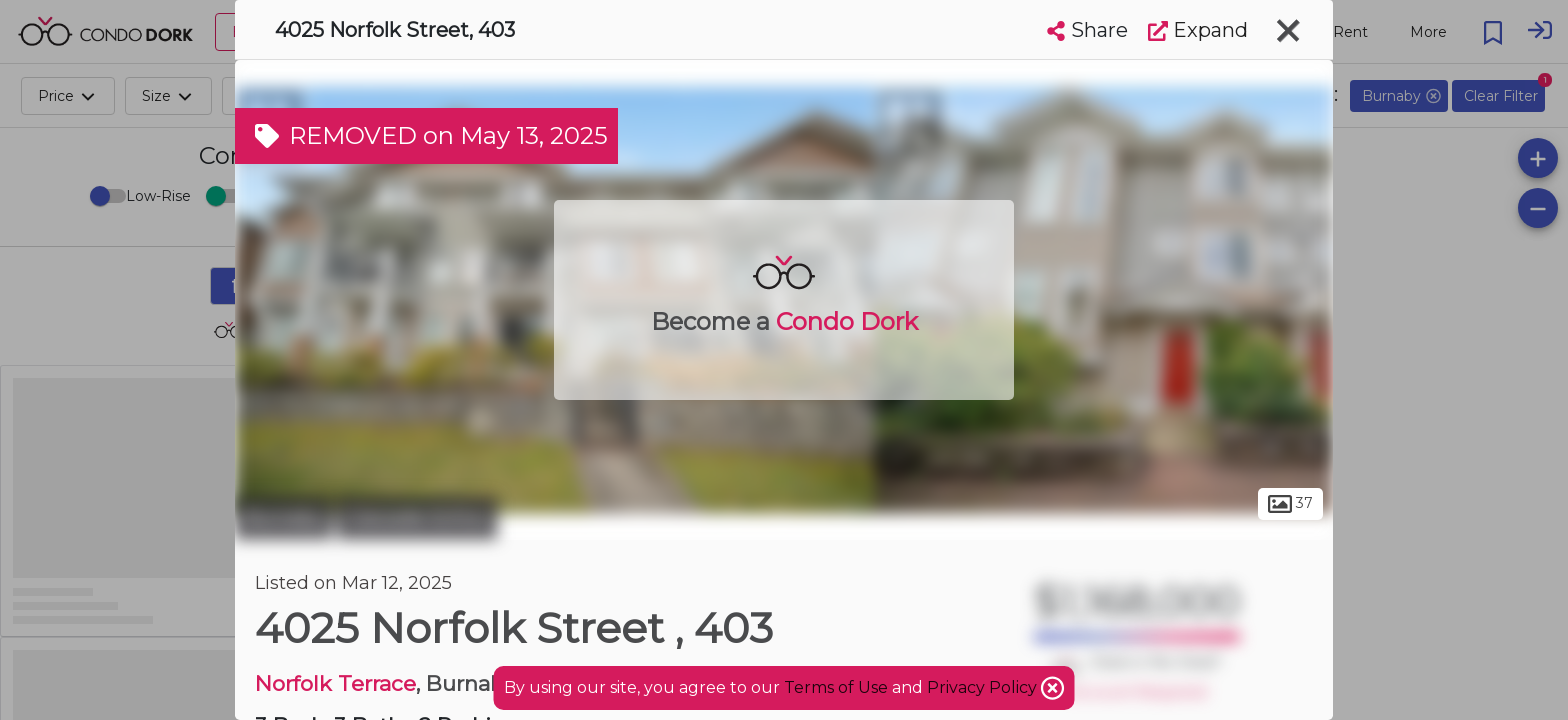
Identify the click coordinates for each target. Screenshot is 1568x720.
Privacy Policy (984, 687)
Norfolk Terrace (335, 683)
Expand (1198, 30)
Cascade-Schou (417, 518)
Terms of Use (836, 687)
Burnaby (283, 518)
